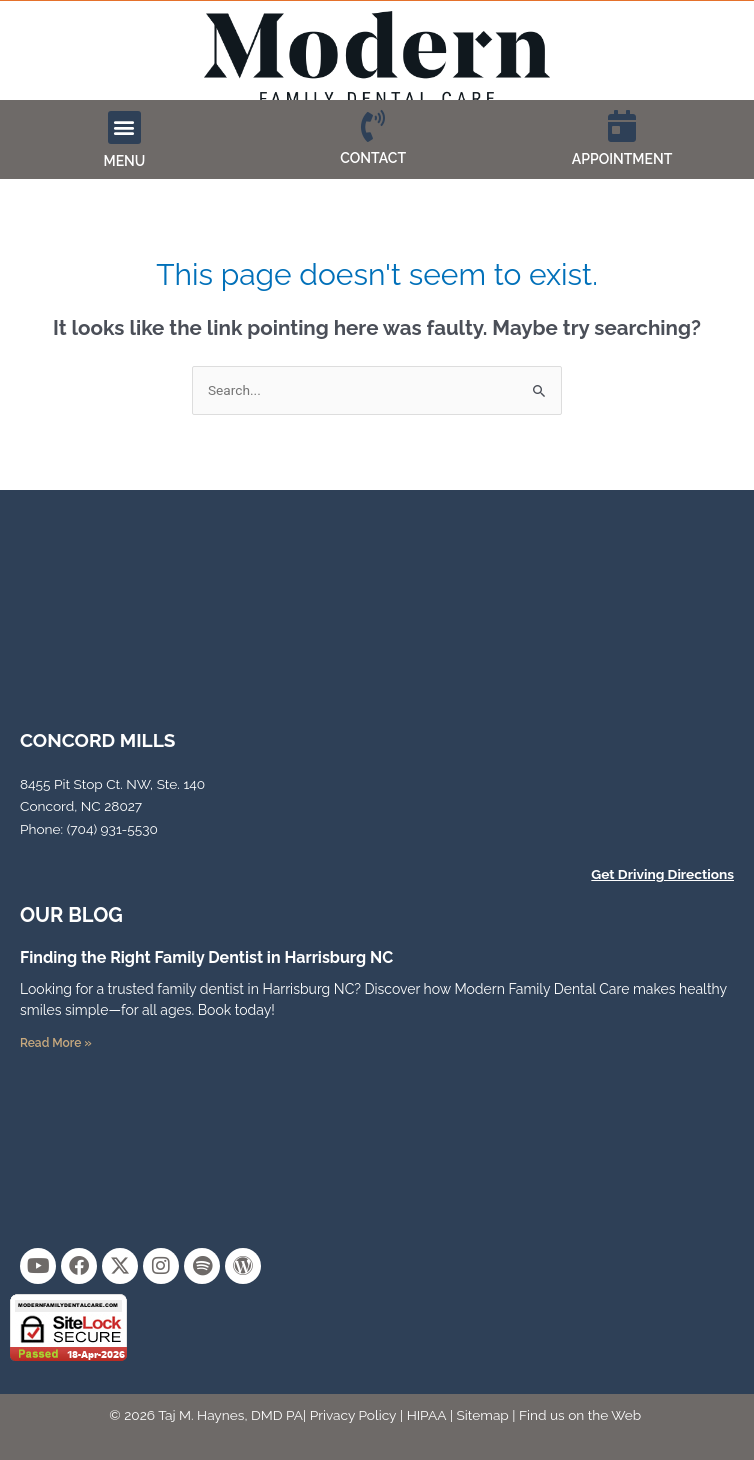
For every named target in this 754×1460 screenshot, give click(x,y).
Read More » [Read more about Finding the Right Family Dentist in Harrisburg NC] (56, 1043)
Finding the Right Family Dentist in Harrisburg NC (206, 957)
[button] (124, 127)
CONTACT (373, 158)
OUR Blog (71, 915)
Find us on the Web (580, 1415)
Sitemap (483, 1415)
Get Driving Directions (662, 874)
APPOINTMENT (622, 159)
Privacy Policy (353, 1415)
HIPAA (427, 1415)
